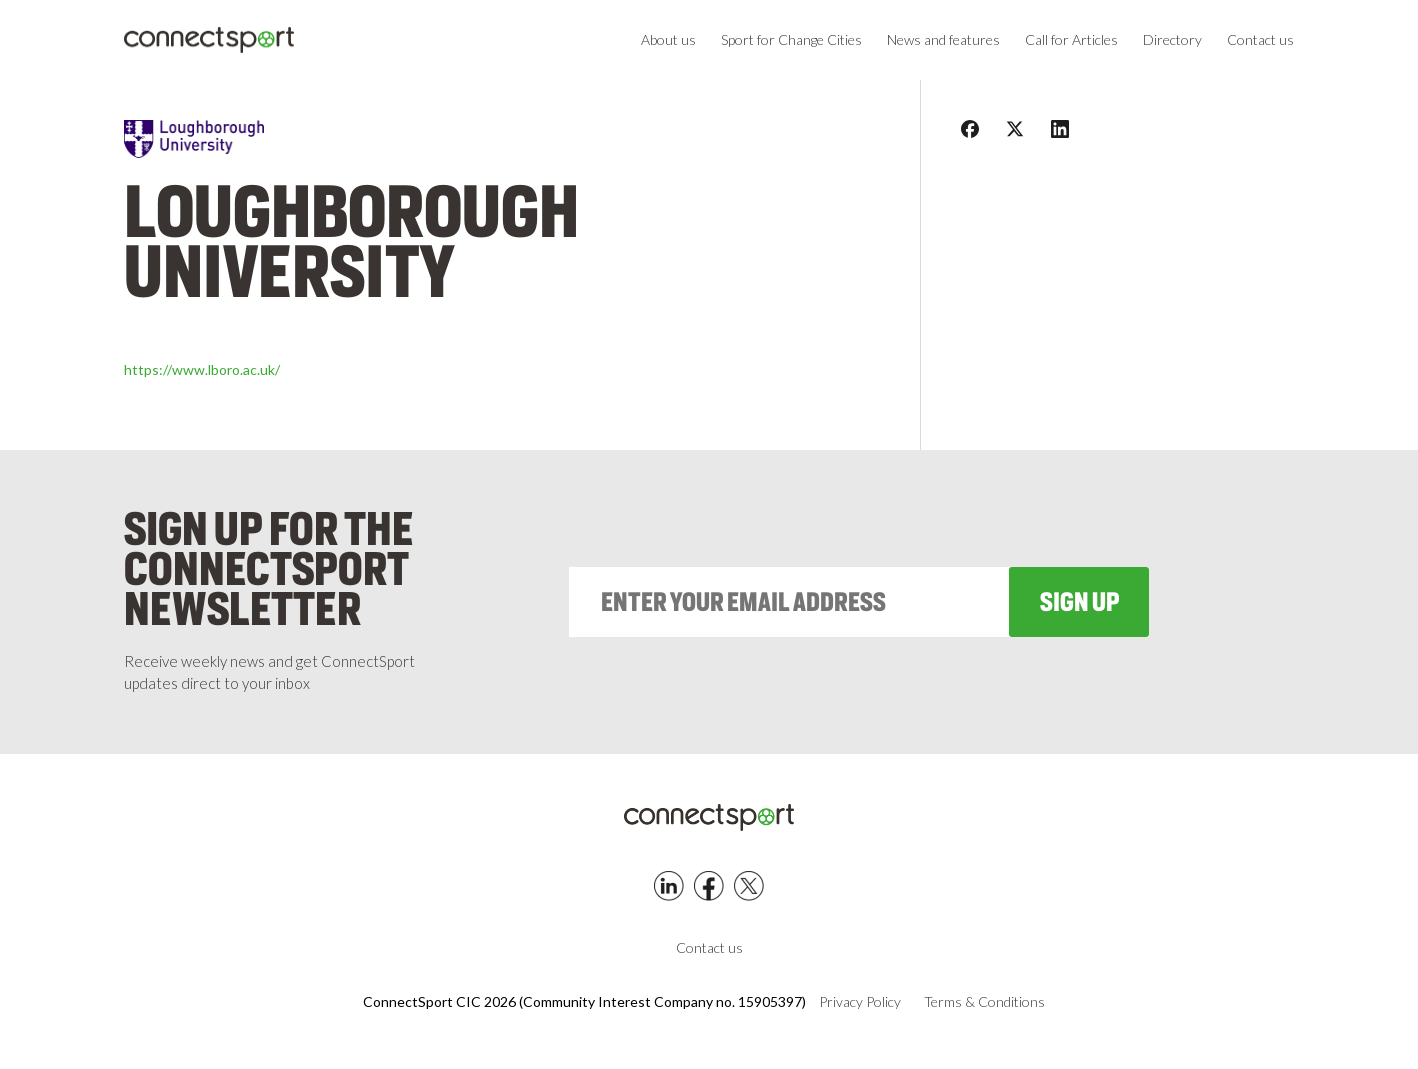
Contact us (1260, 39)
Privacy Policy (860, 1002)
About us (668, 39)
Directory (1172, 39)
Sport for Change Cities (791, 39)
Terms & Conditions (984, 1002)
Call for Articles (1071, 39)
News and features (943, 39)
